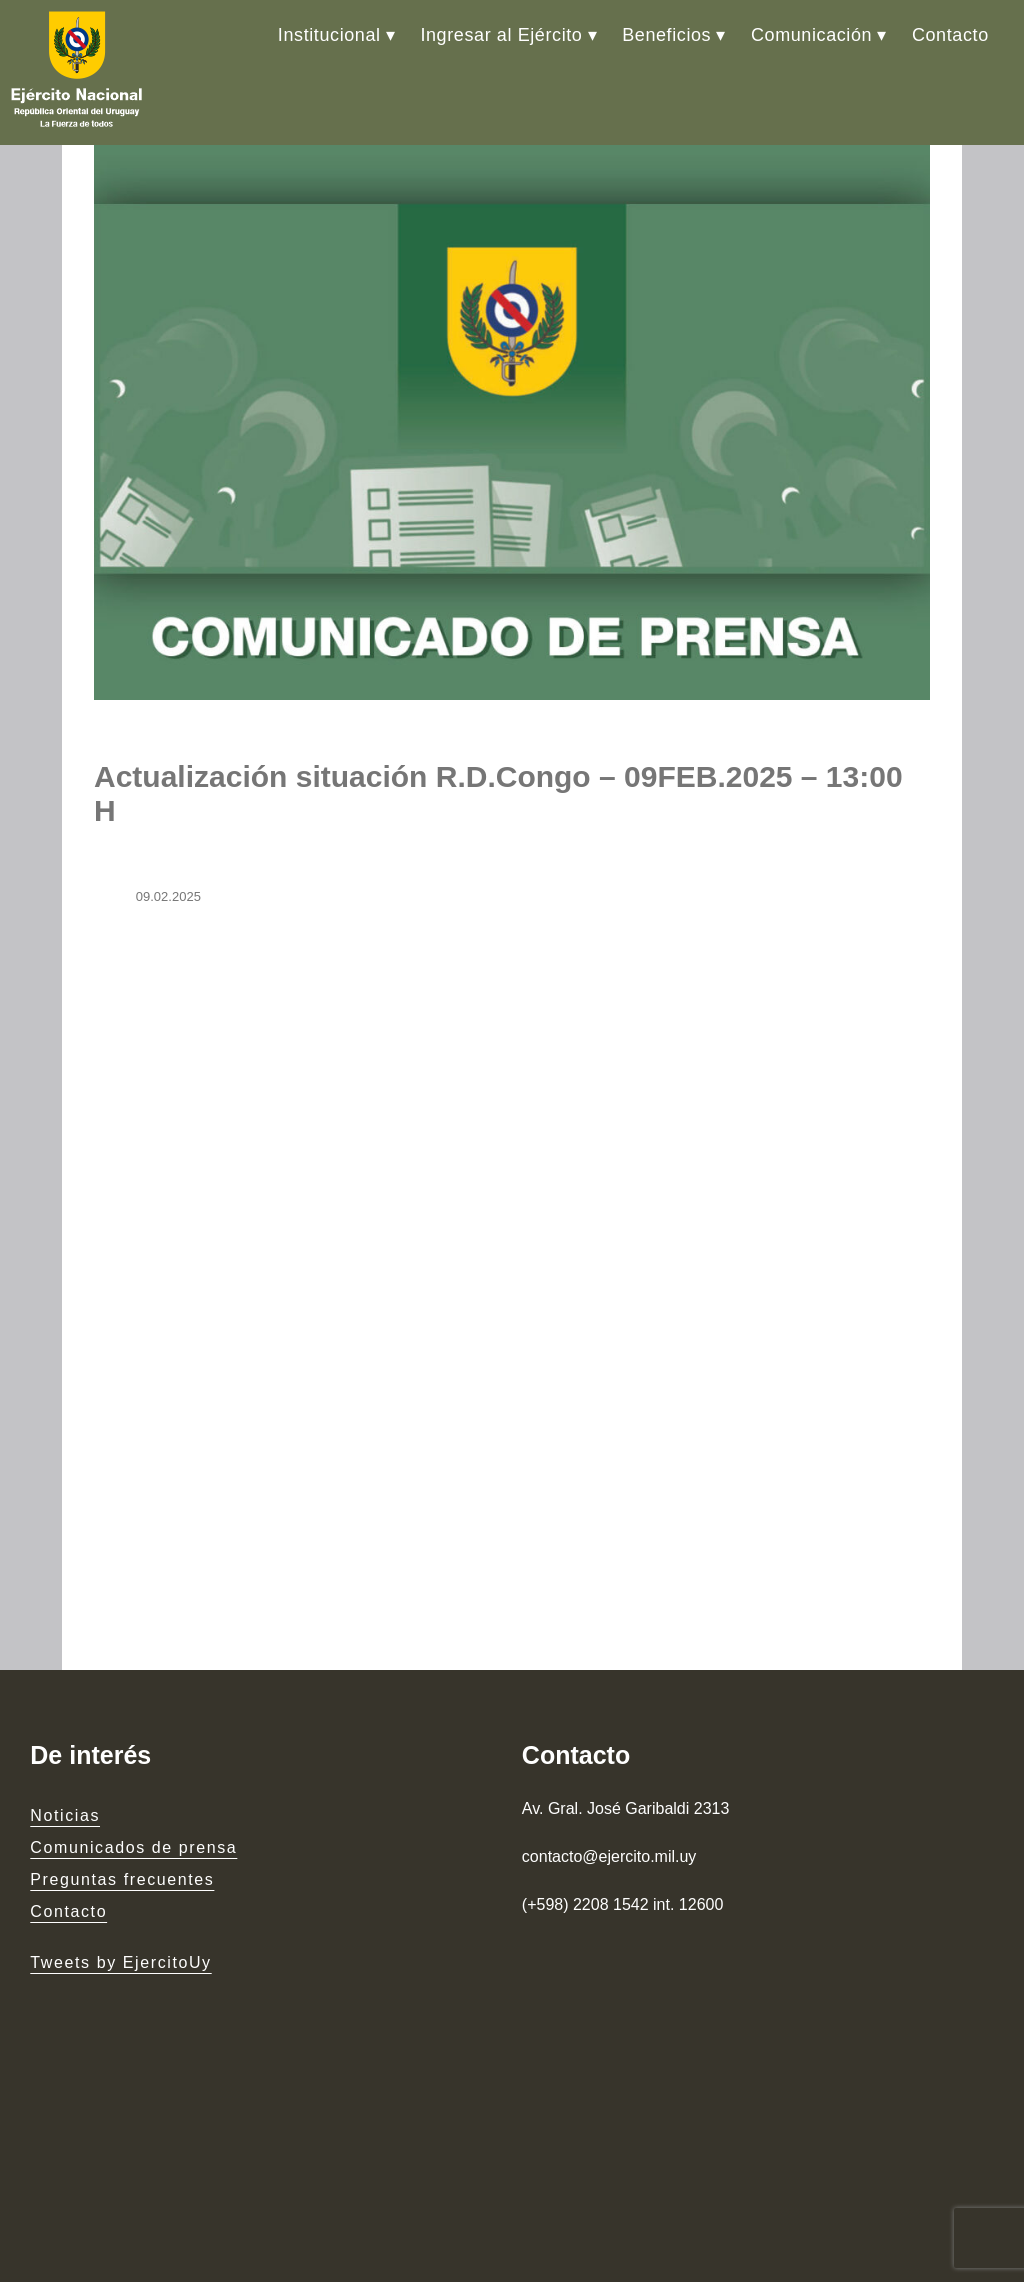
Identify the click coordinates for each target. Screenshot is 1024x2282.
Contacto (950, 35)
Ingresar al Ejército (501, 35)
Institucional (329, 35)
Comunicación (811, 35)
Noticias (65, 1815)
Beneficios (666, 35)
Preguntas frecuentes (122, 1879)
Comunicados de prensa (133, 1847)
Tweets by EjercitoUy (120, 1962)
